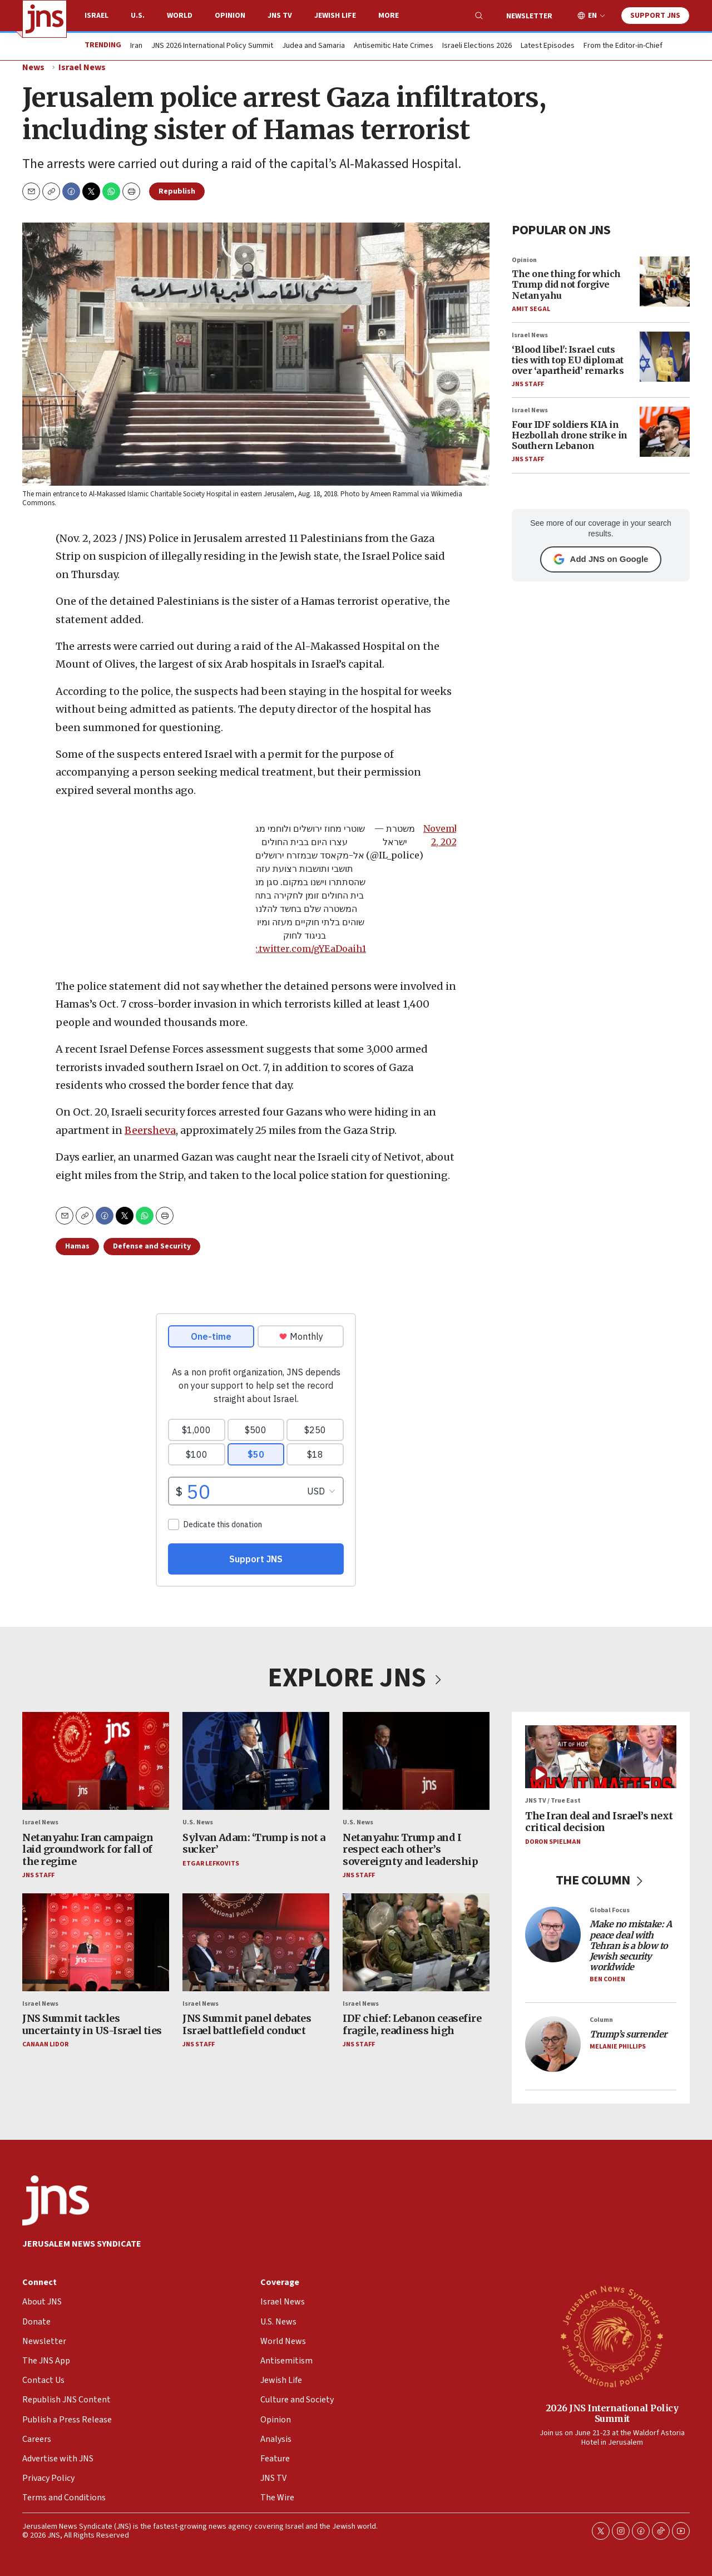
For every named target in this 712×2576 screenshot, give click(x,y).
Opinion (230, 15)
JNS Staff (528, 384)
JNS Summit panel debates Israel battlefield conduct (246, 2024)
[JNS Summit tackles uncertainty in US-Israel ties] (95, 1942)
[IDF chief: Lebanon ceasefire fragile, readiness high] (416, 1942)
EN (592, 16)
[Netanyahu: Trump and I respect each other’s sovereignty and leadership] (416, 1761)
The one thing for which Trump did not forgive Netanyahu (566, 284)
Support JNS (655, 15)
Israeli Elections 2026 (477, 46)
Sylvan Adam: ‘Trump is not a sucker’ (253, 1843)
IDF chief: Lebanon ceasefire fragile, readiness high (412, 2024)
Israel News (82, 67)
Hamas (77, 1246)
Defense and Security (152, 1246)
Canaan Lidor (45, 2045)
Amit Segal (531, 309)
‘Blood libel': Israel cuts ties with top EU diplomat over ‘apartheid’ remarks (568, 360)
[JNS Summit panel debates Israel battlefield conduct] (255, 1942)
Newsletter (529, 16)
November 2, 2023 (446, 835)
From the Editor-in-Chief (623, 46)
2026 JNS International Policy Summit (612, 2413)
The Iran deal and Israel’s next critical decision (599, 1821)
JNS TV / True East (553, 1801)
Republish (177, 191)
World (179, 15)
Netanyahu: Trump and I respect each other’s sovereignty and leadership (410, 1849)
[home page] (44, 18)
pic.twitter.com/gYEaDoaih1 (304, 948)
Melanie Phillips (618, 2046)
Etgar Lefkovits (210, 1863)
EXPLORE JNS (356, 1678)
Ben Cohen (607, 1980)
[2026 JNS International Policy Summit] (612, 2335)
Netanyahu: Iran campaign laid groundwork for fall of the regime (87, 1849)
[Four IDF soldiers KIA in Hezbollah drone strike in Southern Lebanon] (665, 432)
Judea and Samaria (313, 46)
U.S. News (197, 1823)
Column (601, 2020)
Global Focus (610, 1911)
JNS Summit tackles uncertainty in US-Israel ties (92, 2024)
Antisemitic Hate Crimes (393, 46)
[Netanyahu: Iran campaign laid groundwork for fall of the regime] (95, 1761)
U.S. (138, 15)
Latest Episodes (548, 46)
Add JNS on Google (601, 559)
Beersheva (150, 1130)
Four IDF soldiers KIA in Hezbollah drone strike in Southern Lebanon (569, 435)
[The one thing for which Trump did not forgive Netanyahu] (665, 281)
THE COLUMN (601, 1881)
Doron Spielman (553, 1842)
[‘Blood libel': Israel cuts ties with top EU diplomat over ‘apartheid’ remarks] (665, 357)
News (33, 67)
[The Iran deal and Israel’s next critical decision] (600, 1756)
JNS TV (280, 15)
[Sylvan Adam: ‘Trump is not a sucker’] (255, 1761)
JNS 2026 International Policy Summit (212, 46)
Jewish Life (335, 15)
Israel (96, 15)
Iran (136, 46)
